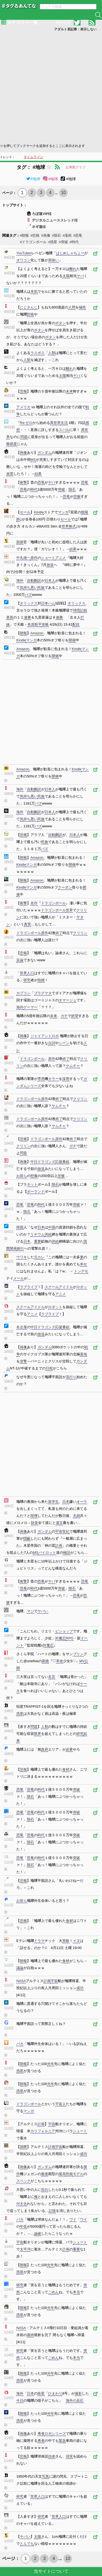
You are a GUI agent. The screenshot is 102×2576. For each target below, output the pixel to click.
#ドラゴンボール (33, 242)
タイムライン (33, 157)
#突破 (63, 242)
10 (63, 192)
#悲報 (34, 235)
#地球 (33, 179)
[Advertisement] (51, 87)
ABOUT (62, 22)
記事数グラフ (75, 167)
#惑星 (52, 242)
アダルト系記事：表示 (75, 29)
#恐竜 (77, 235)
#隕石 (56, 235)
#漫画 (67, 235)
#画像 (45, 235)
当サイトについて (51, 2571)
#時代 (74, 242)
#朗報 (24, 235)
